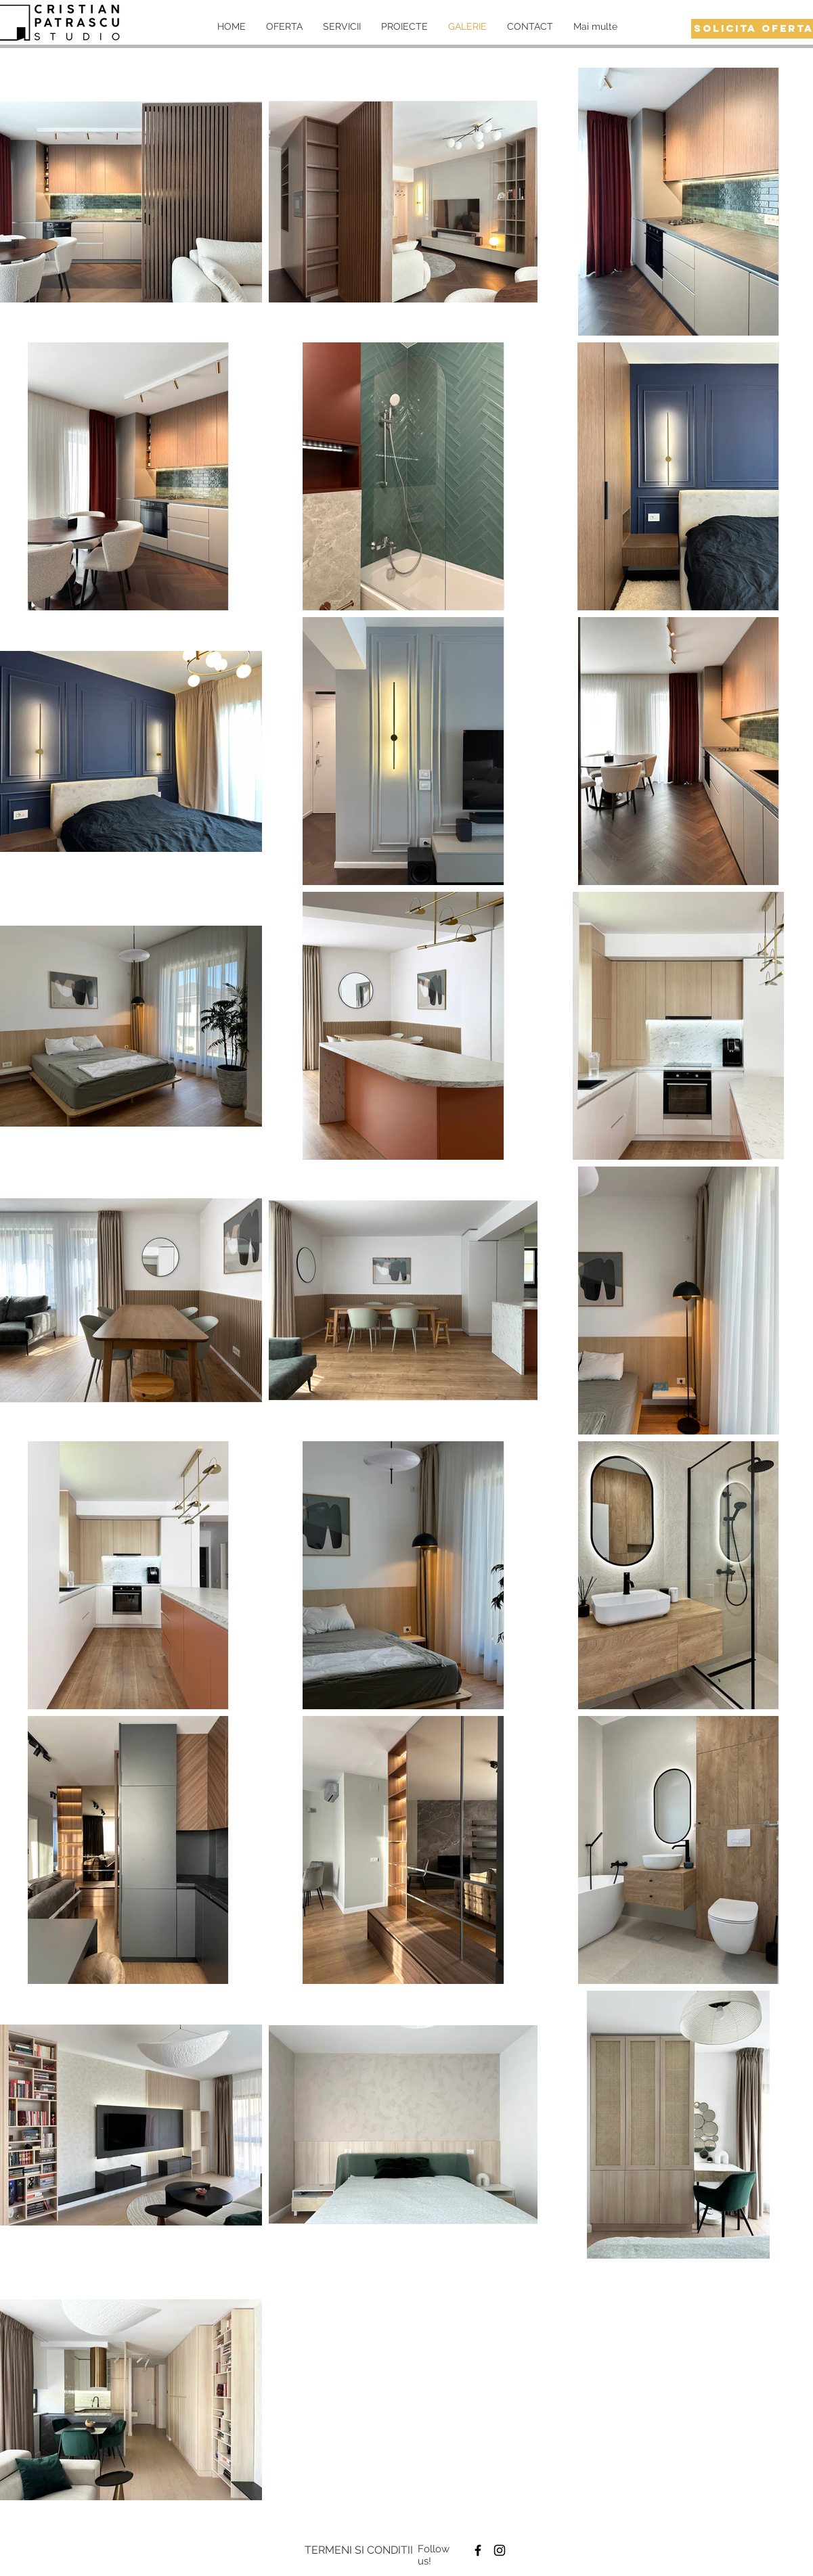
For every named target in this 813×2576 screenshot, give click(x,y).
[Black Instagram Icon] (499, 2550)
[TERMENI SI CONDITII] (359, 2550)
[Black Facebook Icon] (477, 2550)
